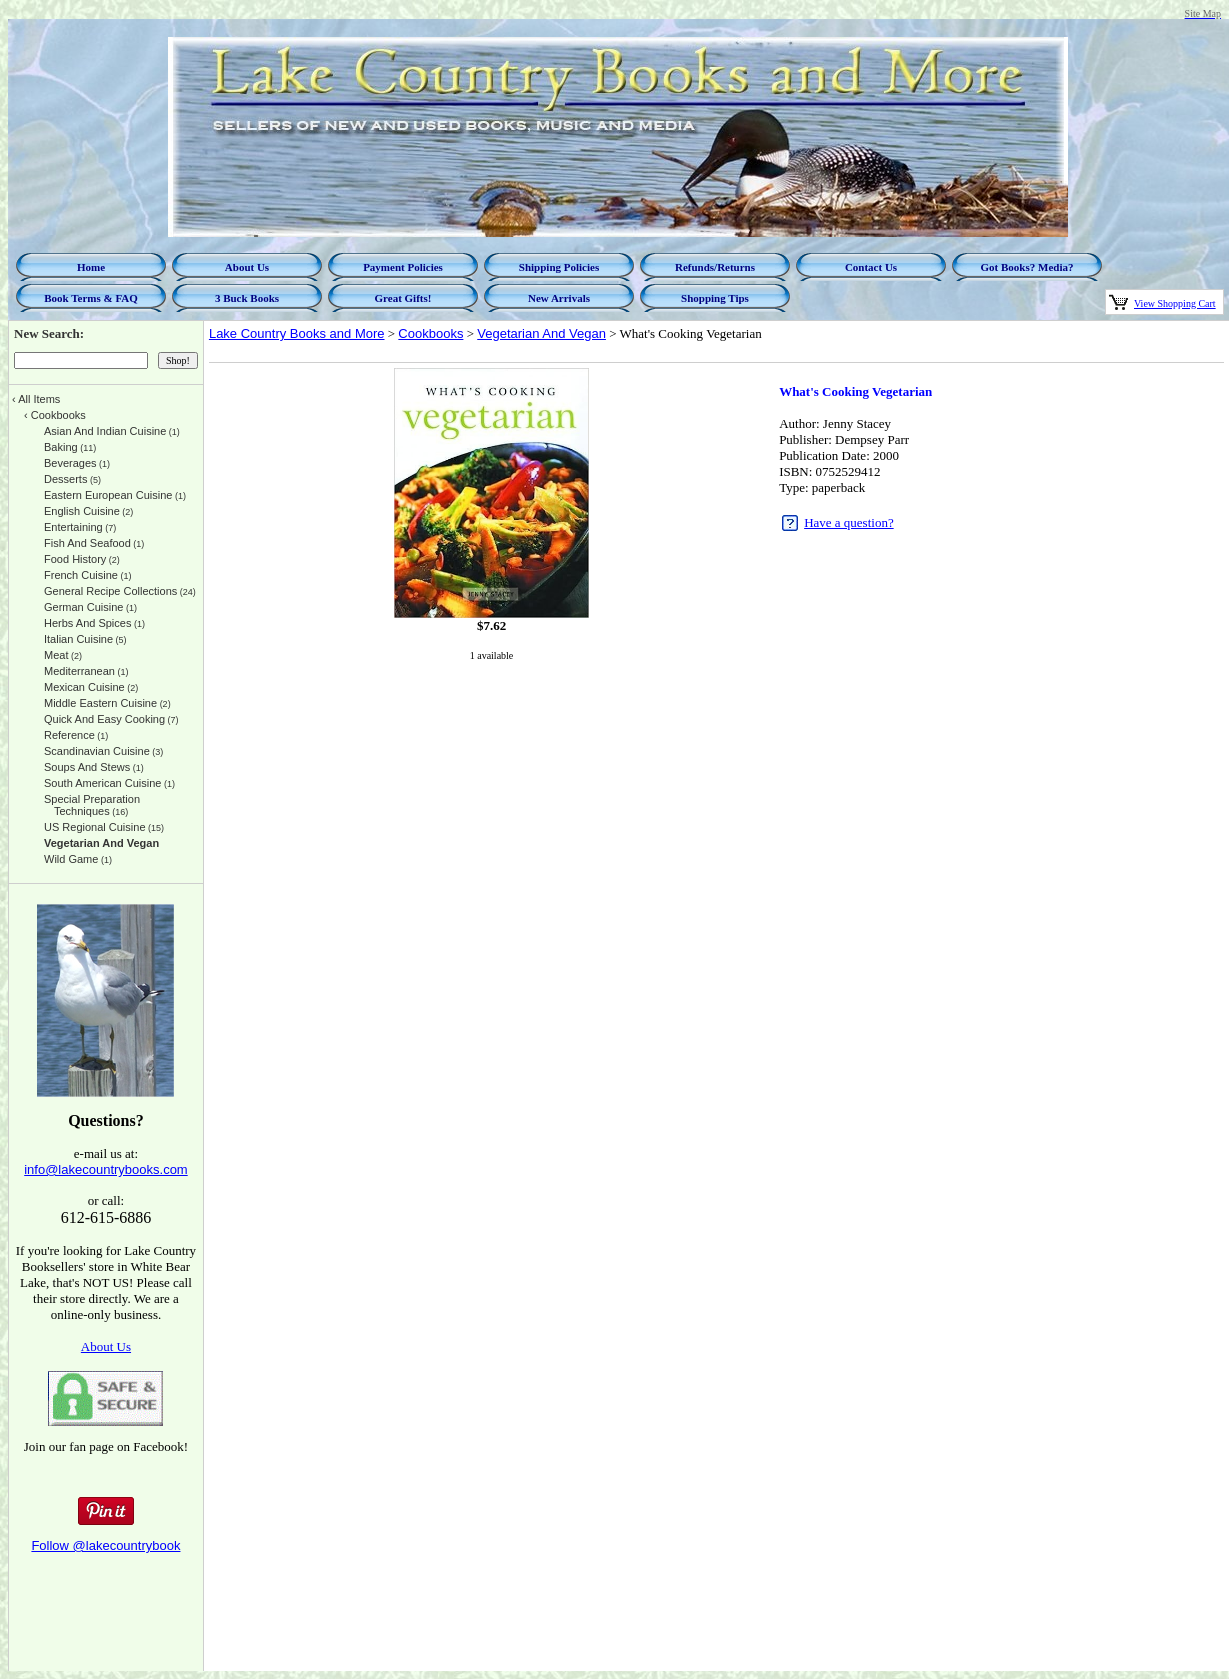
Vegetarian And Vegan (541, 333)
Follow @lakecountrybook (105, 1545)
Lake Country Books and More (297, 333)
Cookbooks (430, 333)
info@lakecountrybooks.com (106, 1169)
